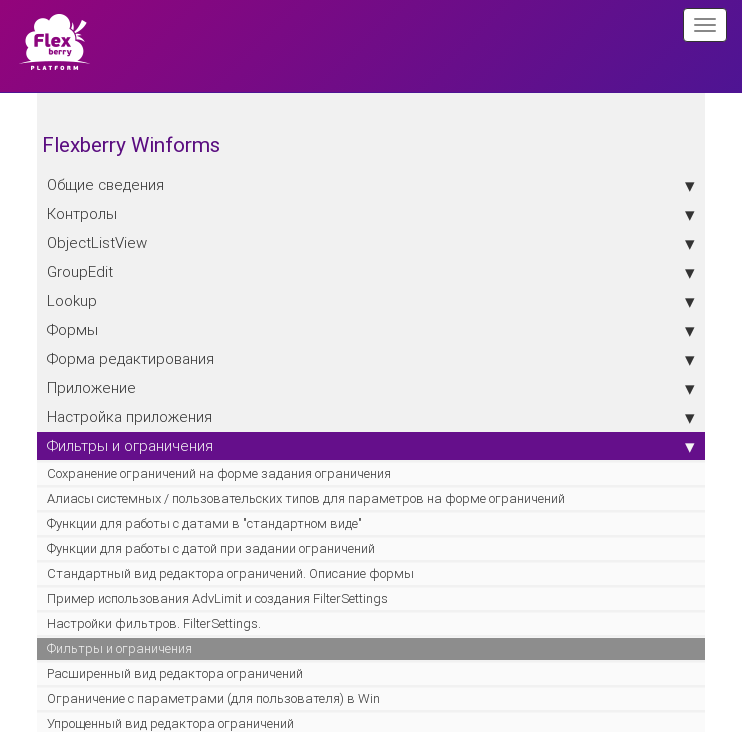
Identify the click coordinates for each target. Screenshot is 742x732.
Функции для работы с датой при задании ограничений (211, 548)
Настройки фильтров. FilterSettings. (154, 623)
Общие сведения (371, 185)
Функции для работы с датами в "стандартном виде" (204, 523)
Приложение (371, 388)
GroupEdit (371, 272)
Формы (371, 330)
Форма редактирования (371, 359)
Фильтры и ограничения (371, 446)
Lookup (371, 301)
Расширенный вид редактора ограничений (175, 673)
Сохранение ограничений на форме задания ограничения (219, 473)
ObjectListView (371, 243)
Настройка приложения (371, 417)
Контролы (371, 214)
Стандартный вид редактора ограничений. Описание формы (230, 573)
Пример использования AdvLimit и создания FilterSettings (217, 598)
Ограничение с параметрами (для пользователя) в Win (213, 698)
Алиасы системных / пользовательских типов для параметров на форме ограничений (306, 498)
